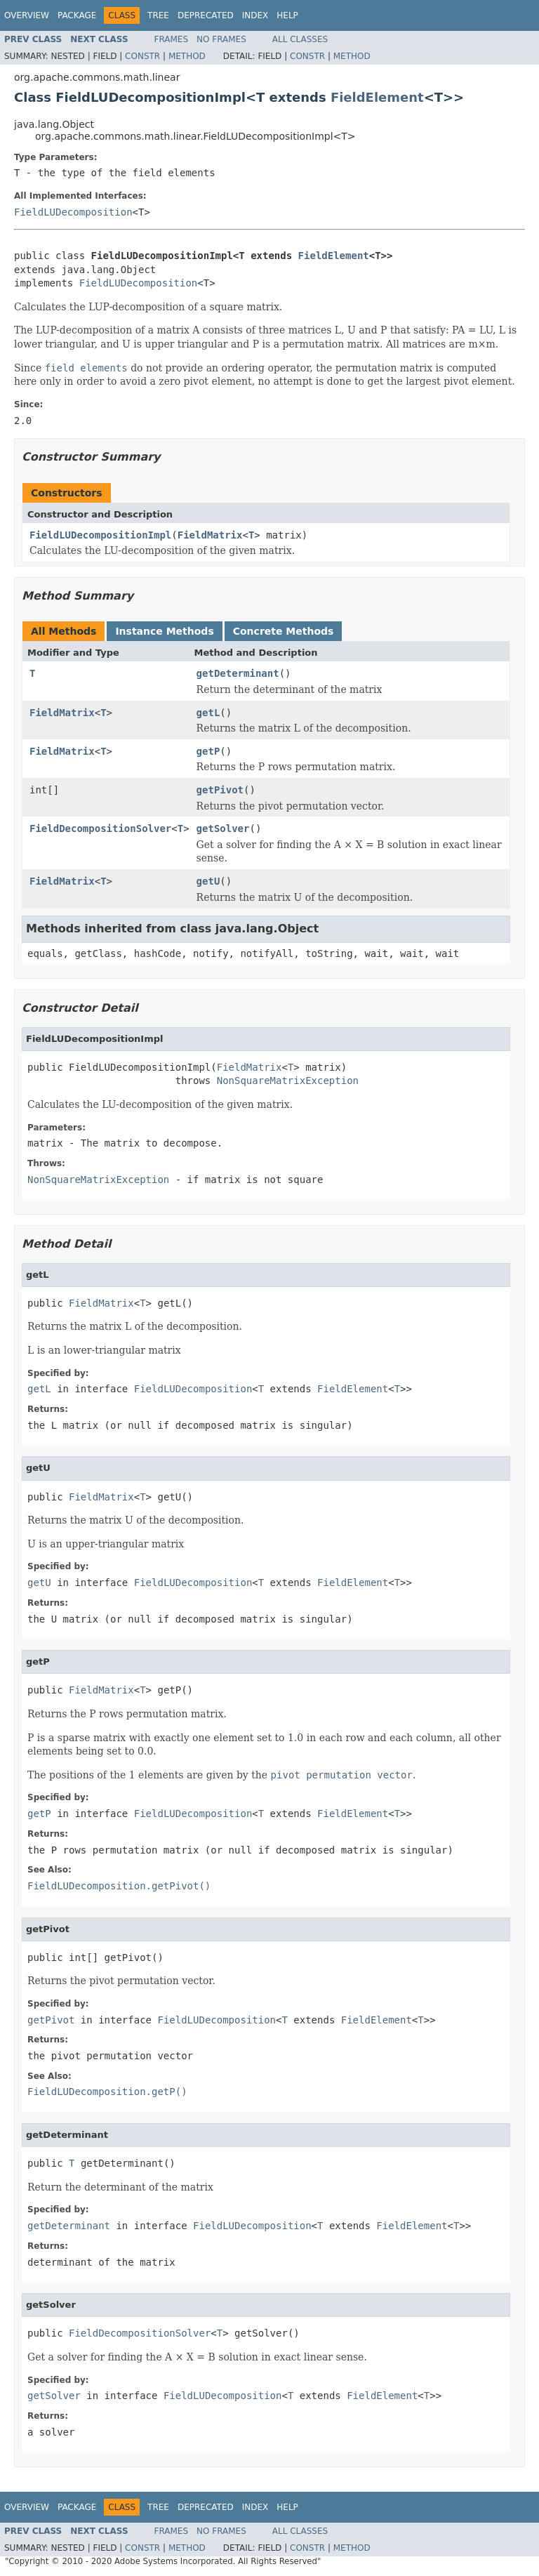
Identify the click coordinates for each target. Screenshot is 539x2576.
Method (187, 56)
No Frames (221, 39)
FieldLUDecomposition (73, 212)
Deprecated (206, 15)
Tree (158, 15)
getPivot (220, 789)
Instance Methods (164, 631)
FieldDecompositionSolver (100, 828)
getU (208, 881)
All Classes (300, 39)
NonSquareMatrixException (288, 1080)
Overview (26, 15)
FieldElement (377, 97)
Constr (142, 56)
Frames (171, 39)
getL (208, 712)
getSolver (223, 828)
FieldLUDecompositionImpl (100, 535)
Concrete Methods (283, 631)
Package (77, 15)
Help (287, 15)
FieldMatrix (210, 535)
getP (208, 751)
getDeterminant (238, 673)
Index (255, 15)
